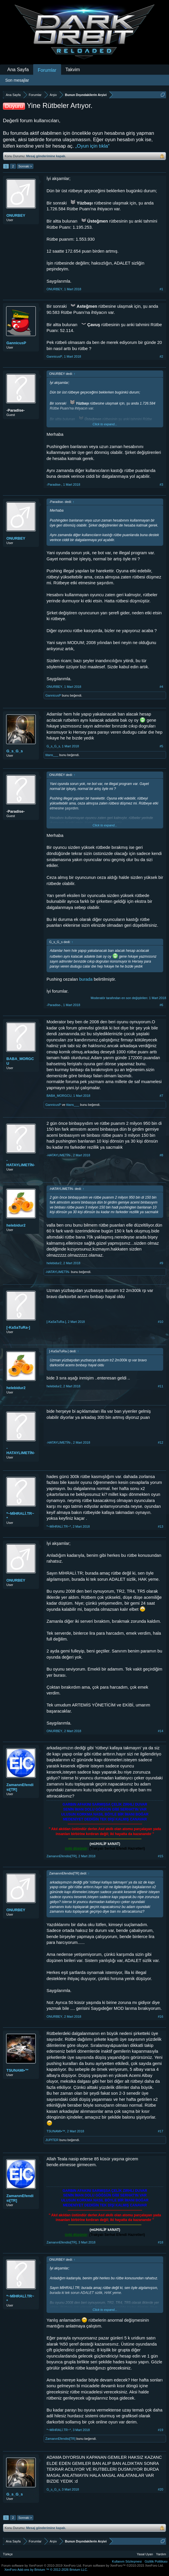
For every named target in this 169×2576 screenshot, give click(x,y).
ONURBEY (15, 215)
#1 (161, 289)
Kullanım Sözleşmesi (127, 2561)
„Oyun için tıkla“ (92, 146)
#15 (160, 1856)
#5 (161, 746)
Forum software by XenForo (41, 2565)
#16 (160, 2016)
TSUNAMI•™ (17, 2070)
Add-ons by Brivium (46, 2569)
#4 (161, 686)
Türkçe (8, 2554)
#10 (160, 1321)
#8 (161, 1155)
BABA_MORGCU (20, 1061)
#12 (160, 1442)
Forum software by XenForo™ (123, 2565)
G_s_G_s (14, 751)
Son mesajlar (17, 80)
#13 (160, 1526)
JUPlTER (51, 2140)
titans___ (51, 755)
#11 (160, 1386)
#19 (160, 2430)
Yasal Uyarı (145, 2554)
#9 (161, 1263)
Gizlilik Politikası (156, 2561)
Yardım (161, 2554)
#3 (161, 484)
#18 (160, 2242)
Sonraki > (25, 166)
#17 (160, 2131)
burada (85, 979)
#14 (160, 1731)
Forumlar (47, 70)
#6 (161, 1005)
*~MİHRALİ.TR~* (20, 1515)
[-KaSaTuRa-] (18, 1327)
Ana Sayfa (18, 69)
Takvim (72, 69)
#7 (161, 1095)
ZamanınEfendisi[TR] (19, 1787)
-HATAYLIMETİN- (20, 1162)
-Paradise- (15, 410)
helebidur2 (16, 1225)
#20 (160, 2489)
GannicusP (16, 343)
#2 (161, 356)
